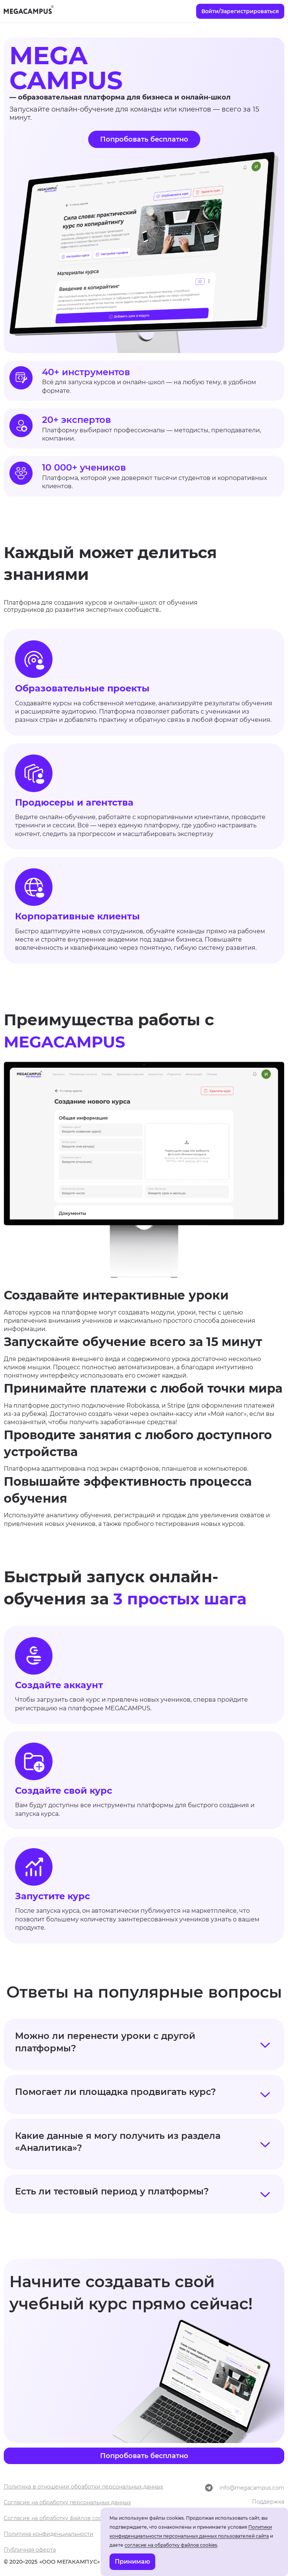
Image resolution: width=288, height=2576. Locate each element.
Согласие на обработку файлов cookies (58, 2518)
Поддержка (268, 2501)
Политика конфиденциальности (48, 2534)
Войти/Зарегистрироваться (240, 11)
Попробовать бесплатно (144, 139)
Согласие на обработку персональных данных (67, 2502)
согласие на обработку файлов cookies (170, 2545)
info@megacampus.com (251, 2487)
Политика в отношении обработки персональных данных (83, 2486)
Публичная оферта (30, 2549)
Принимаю (132, 2561)
